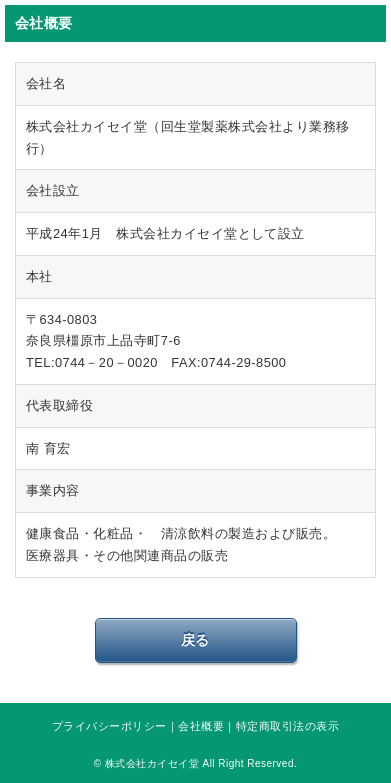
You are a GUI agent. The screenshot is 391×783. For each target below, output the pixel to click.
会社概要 (201, 726)
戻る (195, 640)
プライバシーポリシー (109, 726)
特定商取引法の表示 (287, 726)
